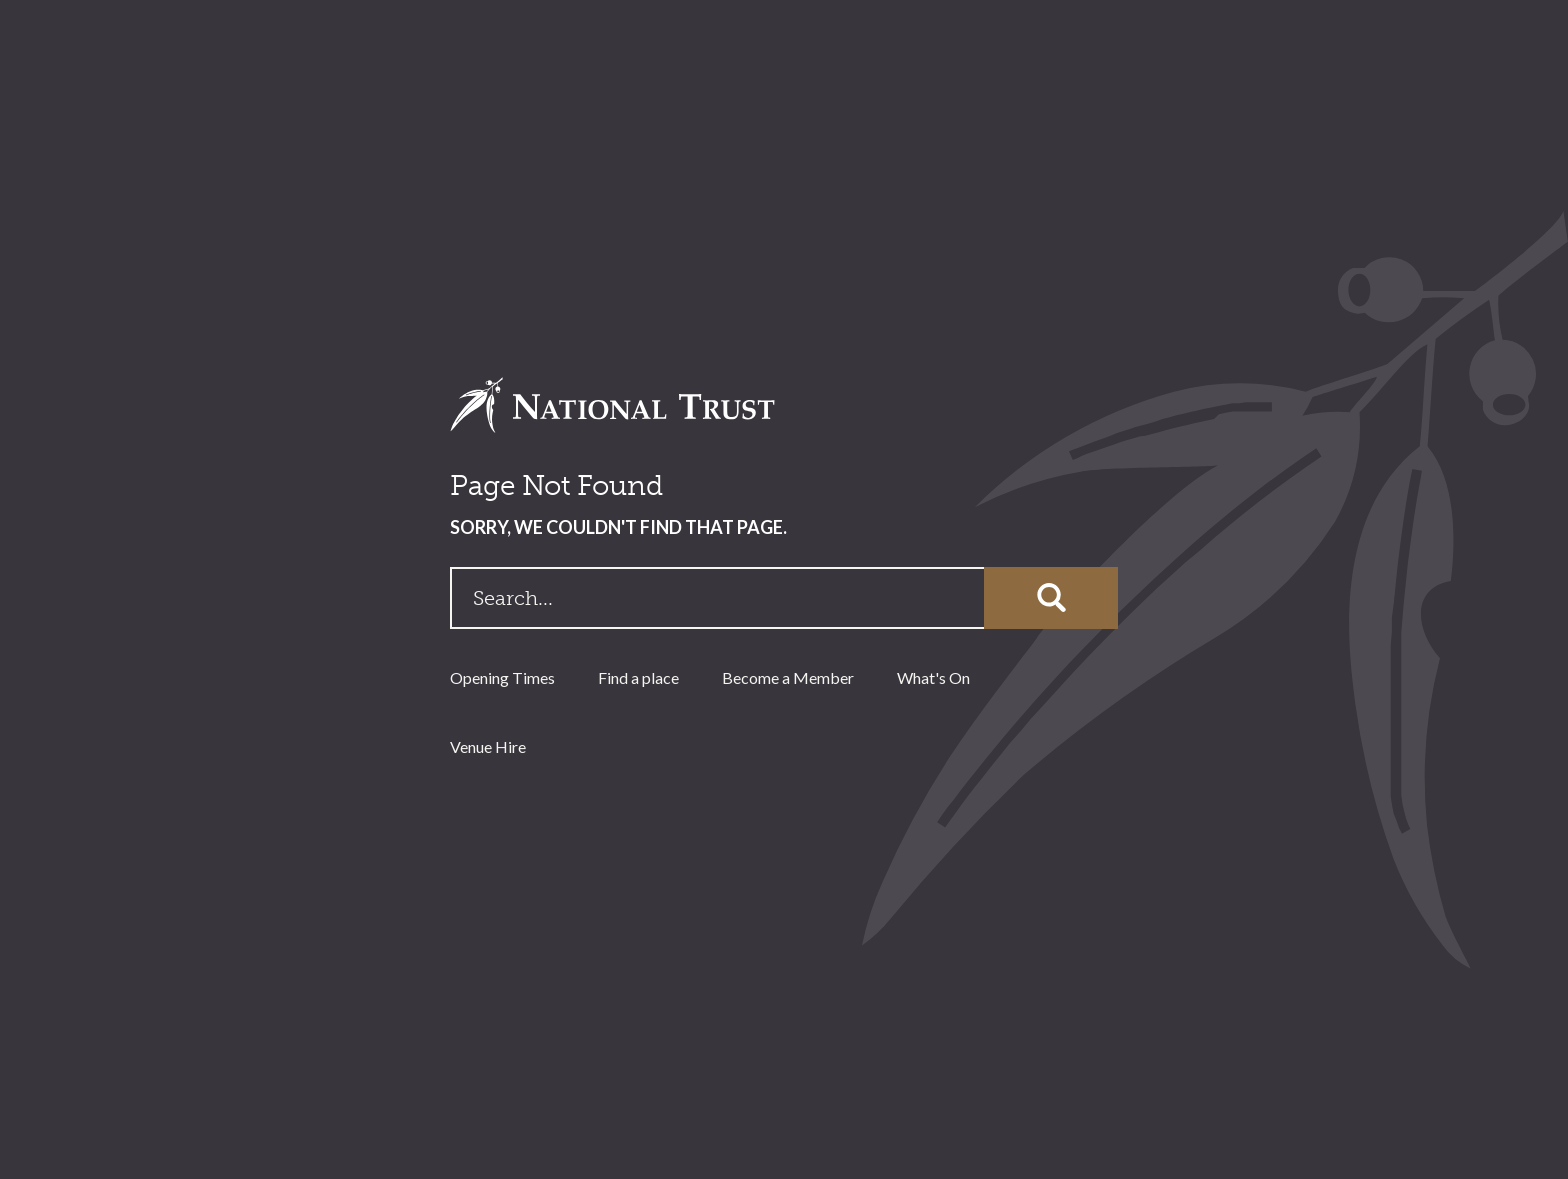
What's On (933, 677)
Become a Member (788, 677)
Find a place (638, 677)
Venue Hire (488, 746)
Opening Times (502, 677)
